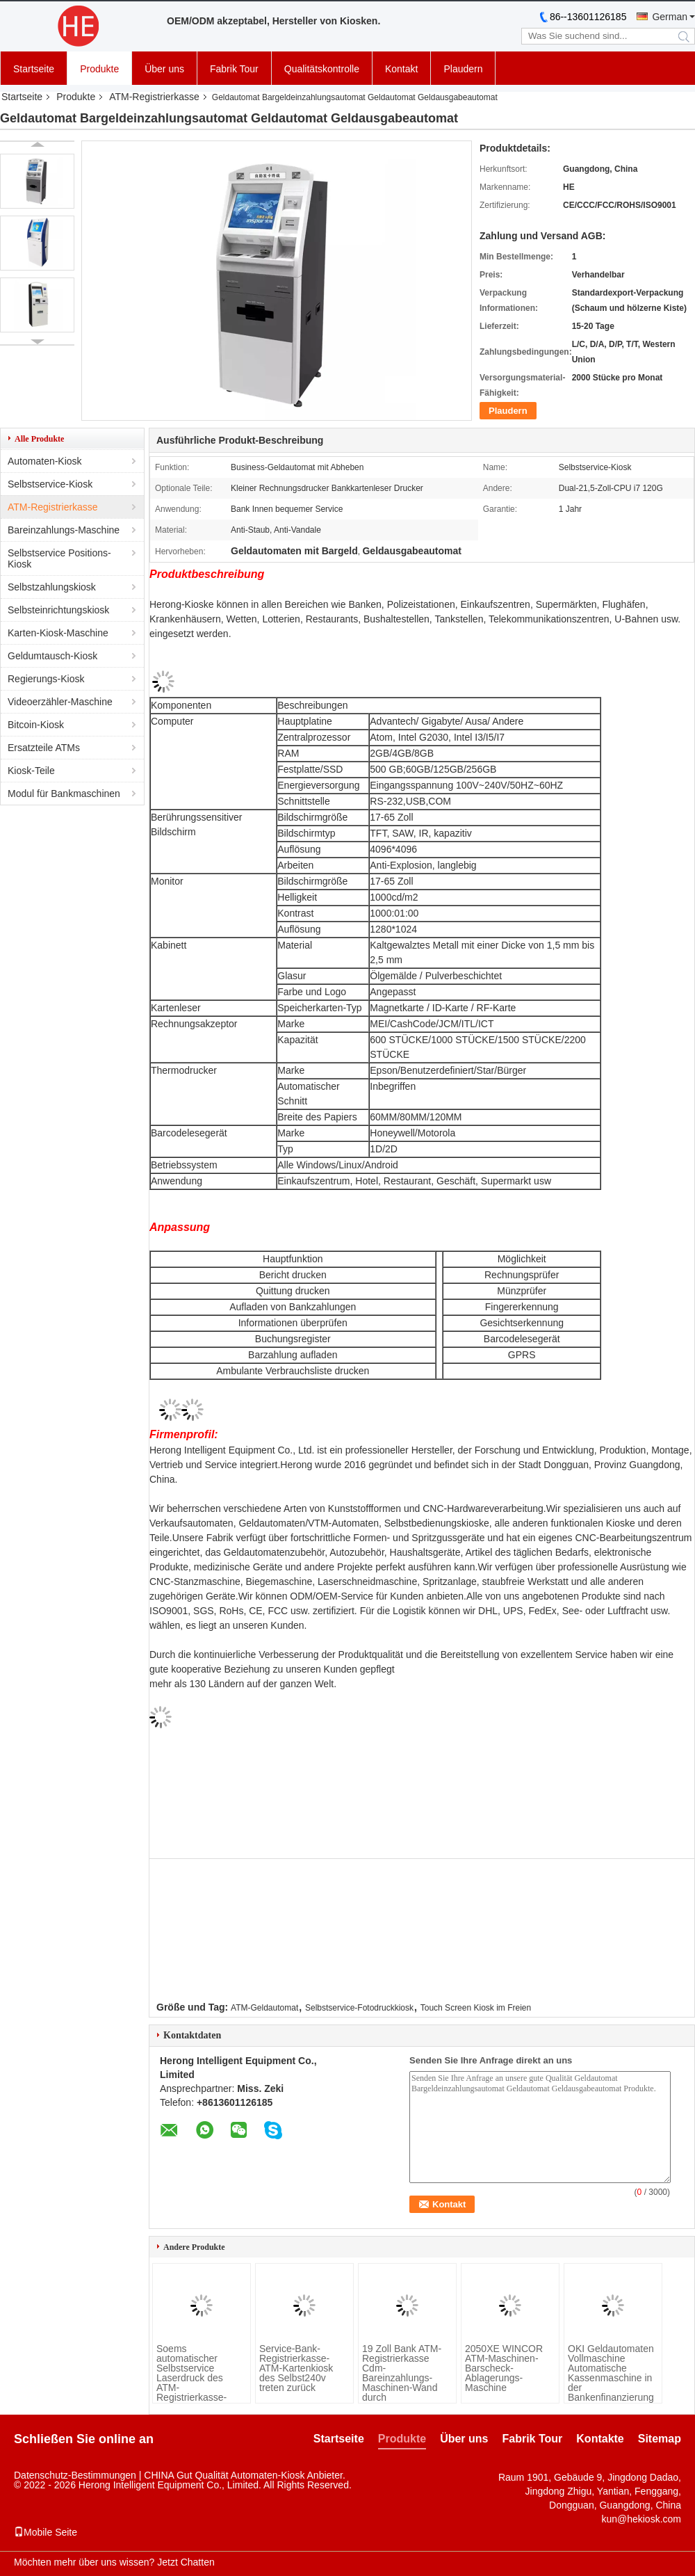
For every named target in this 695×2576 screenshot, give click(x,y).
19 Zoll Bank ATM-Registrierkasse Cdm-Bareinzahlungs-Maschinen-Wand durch (401, 2373)
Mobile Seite (45, 2532)
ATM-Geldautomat (264, 2008)
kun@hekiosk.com (641, 2519)
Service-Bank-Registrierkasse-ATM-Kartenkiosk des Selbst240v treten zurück (296, 2368)
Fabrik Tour (234, 68)
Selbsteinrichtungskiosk (58, 609)
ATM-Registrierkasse (154, 97)
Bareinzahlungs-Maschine (64, 530)
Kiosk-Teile (31, 770)
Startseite (33, 68)
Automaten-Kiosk (45, 461)
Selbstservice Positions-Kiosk (59, 558)
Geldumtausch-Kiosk (52, 655)
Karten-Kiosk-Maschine (58, 632)
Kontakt (401, 68)
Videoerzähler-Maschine (60, 701)
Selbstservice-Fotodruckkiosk (359, 2008)
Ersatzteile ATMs (44, 747)
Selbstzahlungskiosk (52, 587)
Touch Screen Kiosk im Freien (475, 2008)
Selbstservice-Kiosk (50, 484)
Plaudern (462, 68)
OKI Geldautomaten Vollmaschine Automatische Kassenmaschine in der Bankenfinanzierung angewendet (611, 2378)
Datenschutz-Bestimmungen (75, 2475)
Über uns (164, 68)
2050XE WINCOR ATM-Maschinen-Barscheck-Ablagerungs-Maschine (504, 2368)
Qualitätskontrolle (321, 68)
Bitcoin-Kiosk (36, 724)
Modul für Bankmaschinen (64, 793)
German (669, 16)
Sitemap (659, 2439)
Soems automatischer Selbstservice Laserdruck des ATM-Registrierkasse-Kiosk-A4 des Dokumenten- (191, 2383)
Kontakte (599, 2439)
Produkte (99, 68)
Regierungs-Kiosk (46, 678)
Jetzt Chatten (186, 2562)
